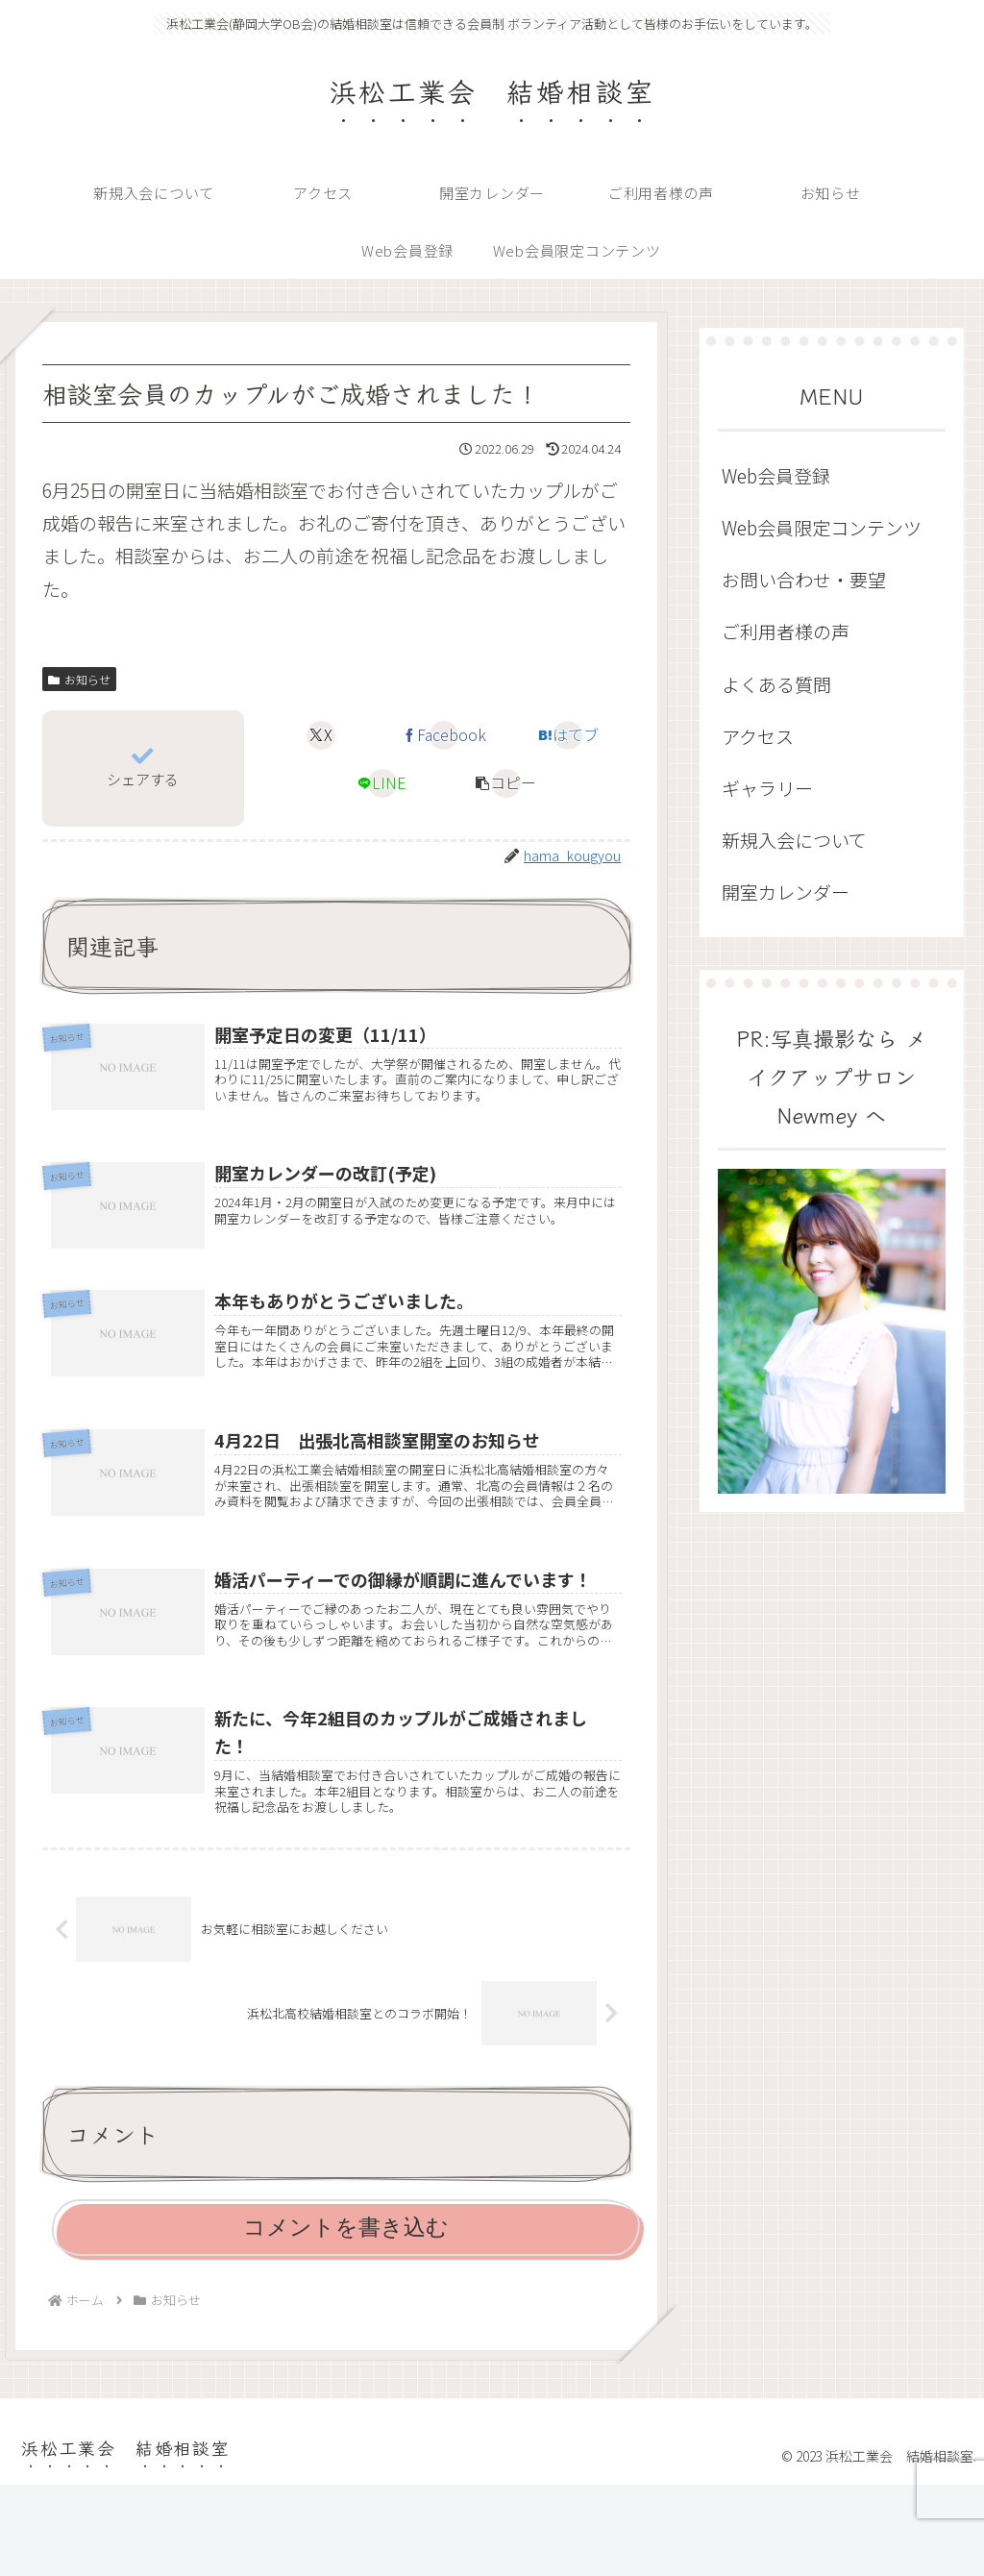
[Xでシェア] (320, 735)
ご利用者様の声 (785, 631)
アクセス (758, 736)
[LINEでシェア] (382, 783)
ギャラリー (767, 788)
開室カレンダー (785, 891)
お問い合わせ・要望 (804, 579)
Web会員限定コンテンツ (822, 527)
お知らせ (79, 679)
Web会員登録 (776, 475)
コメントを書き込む (346, 2318)
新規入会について (794, 840)
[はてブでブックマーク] (567, 735)
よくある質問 (776, 684)
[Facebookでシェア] (443, 735)
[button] (506, 783)
